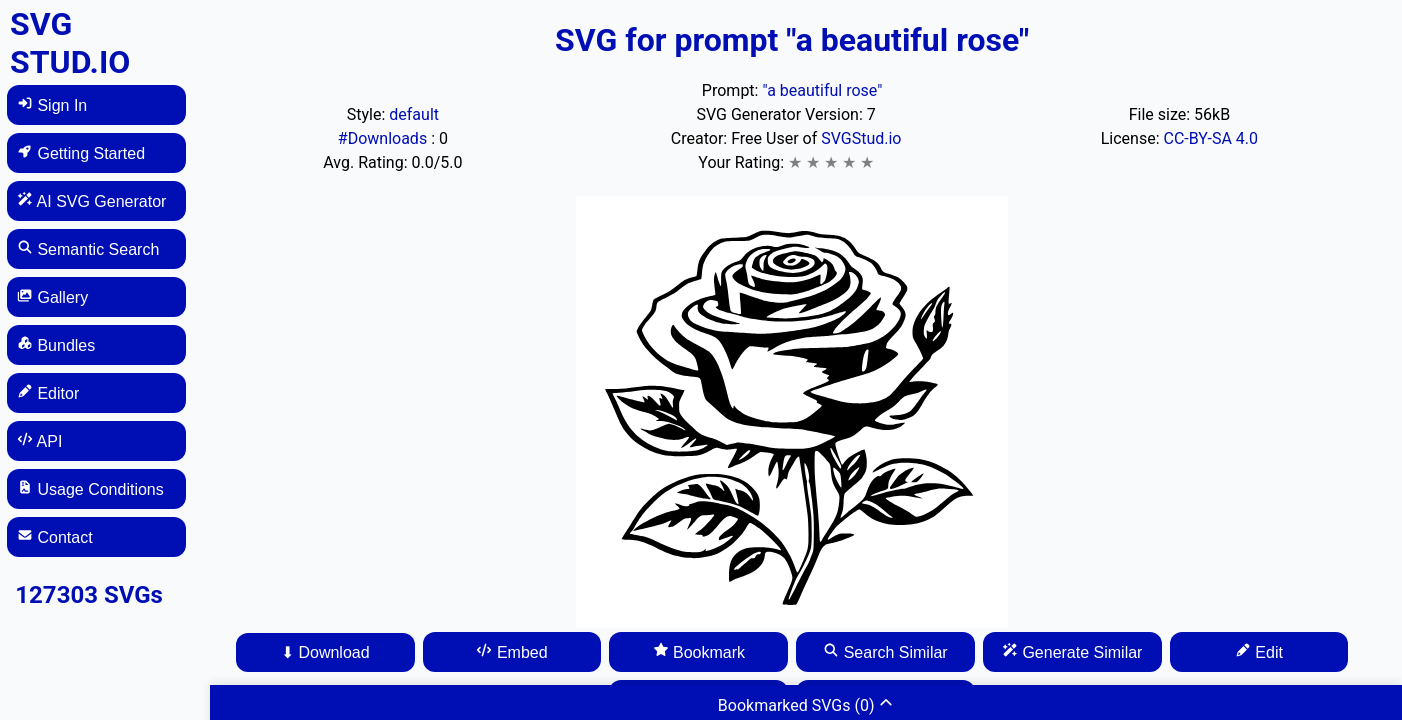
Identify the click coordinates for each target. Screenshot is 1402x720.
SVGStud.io (861, 138)
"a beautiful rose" (822, 90)
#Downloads (384, 138)
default (414, 114)
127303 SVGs (89, 595)
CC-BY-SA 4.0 (1211, 138)
